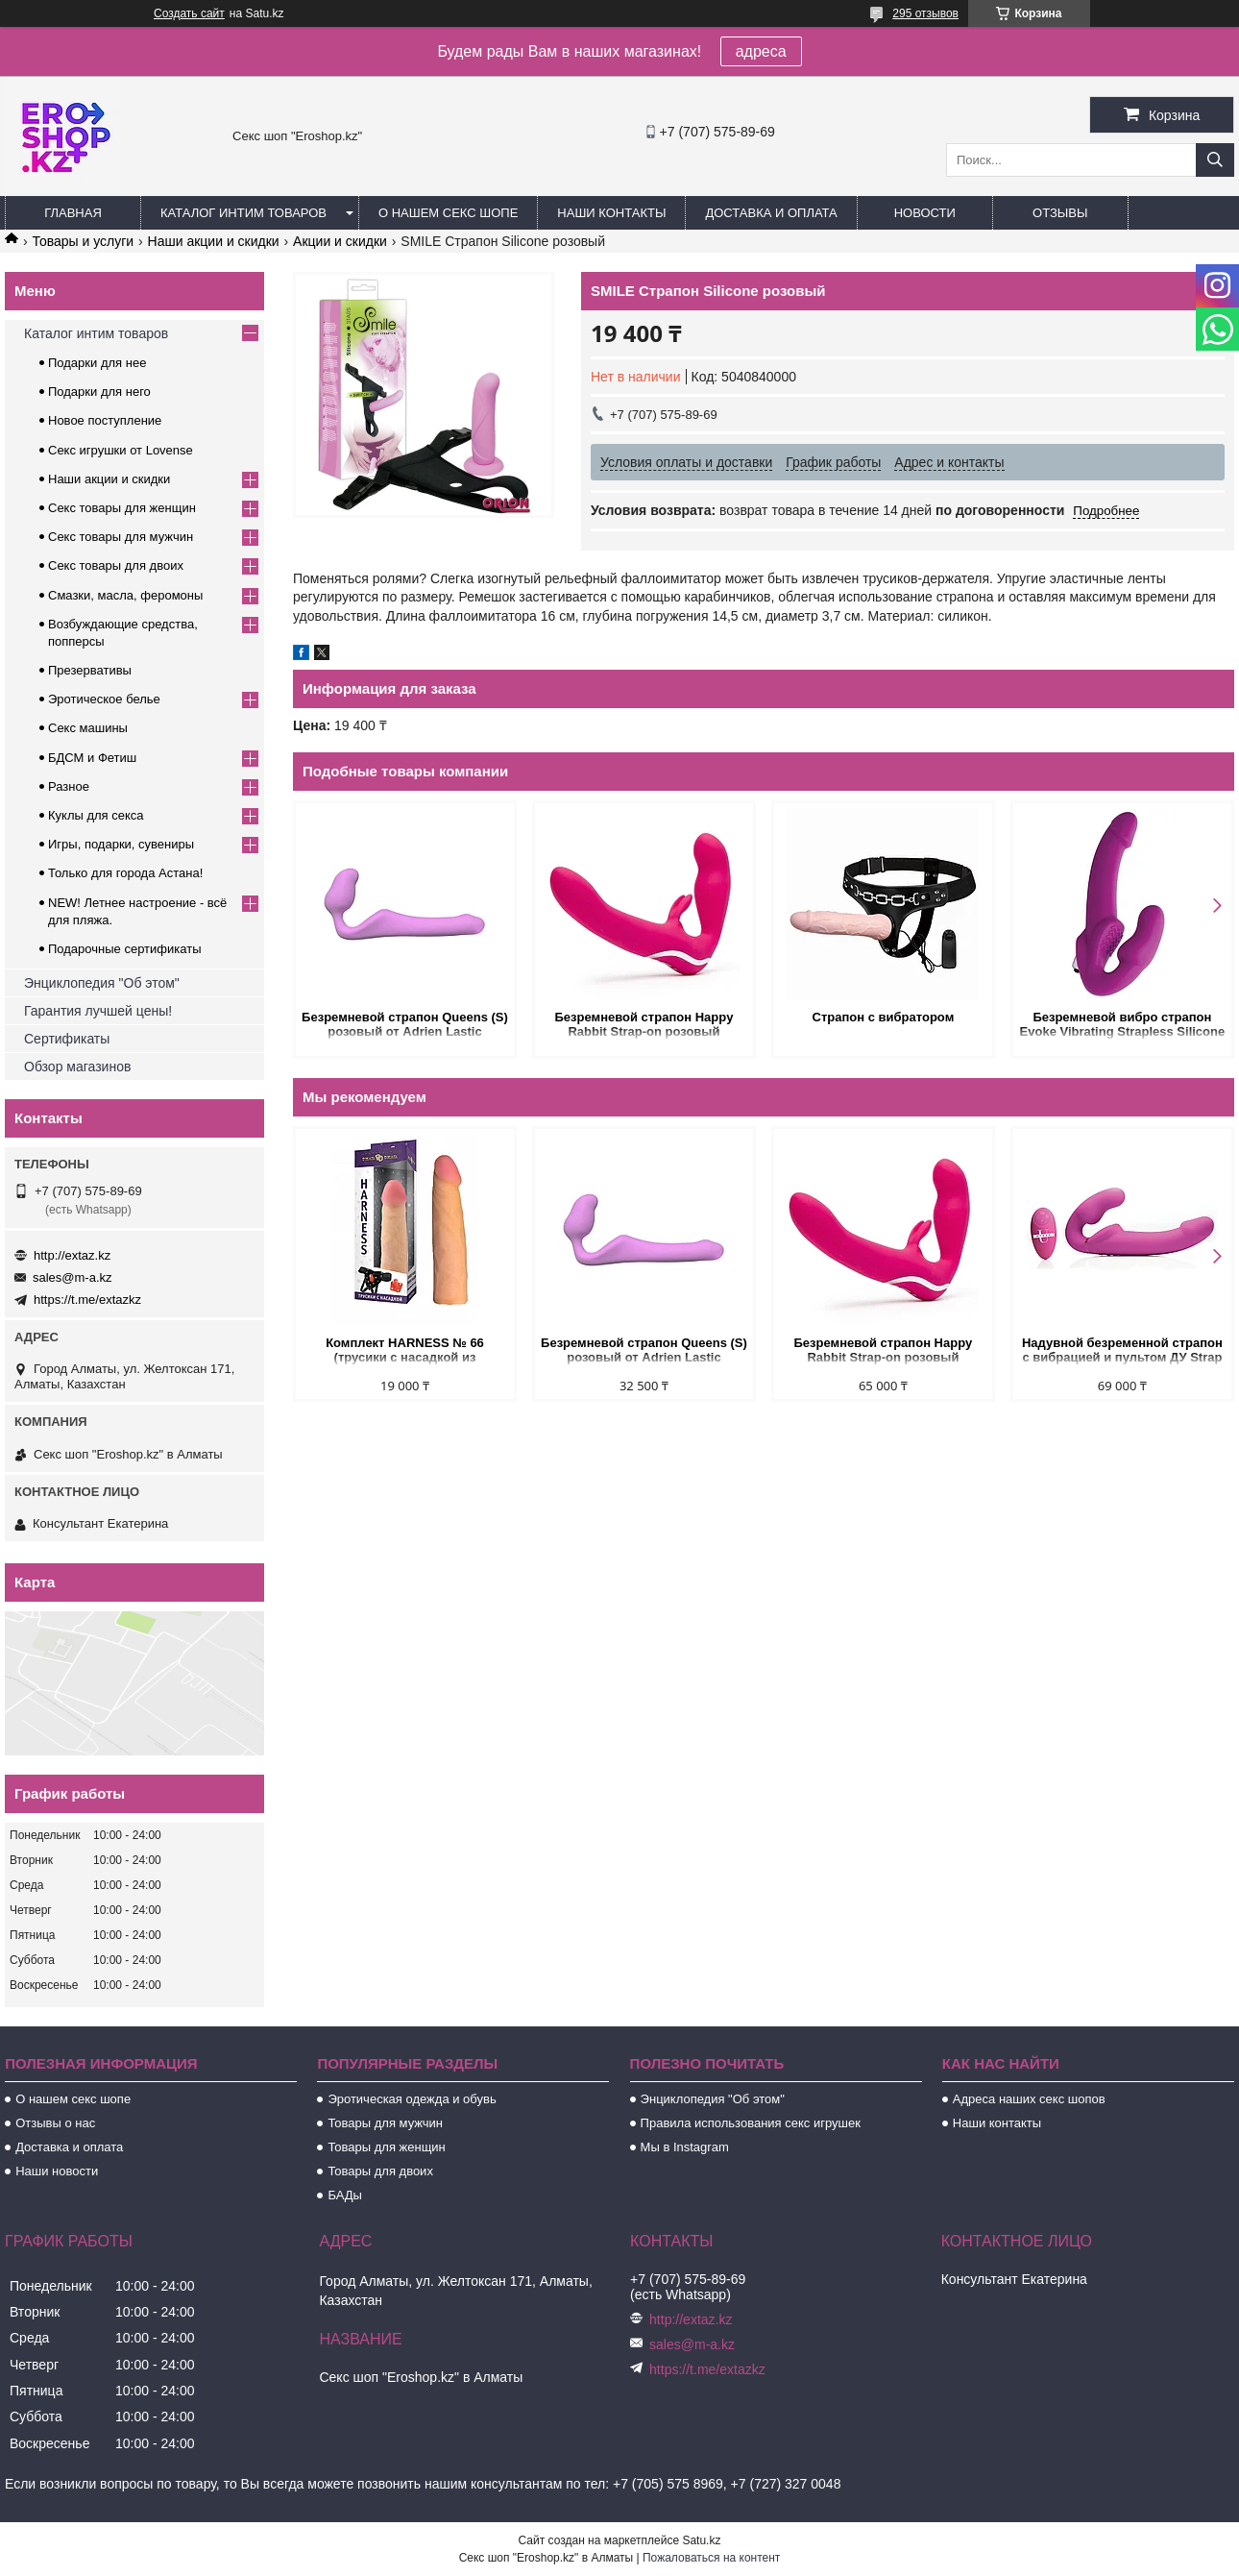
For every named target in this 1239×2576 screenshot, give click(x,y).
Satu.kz (701, 2540)
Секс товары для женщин (122, 508)
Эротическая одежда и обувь (412, 2099)
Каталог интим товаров (243, 213)
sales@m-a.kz (72, 1277)
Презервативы (90, 670)
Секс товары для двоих (115, 565)
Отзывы (1059, 213)
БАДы (345, 2195)
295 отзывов (925, 13)
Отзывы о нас (55, 2123)
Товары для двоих (380, 2171)
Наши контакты (611, 213)
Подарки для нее (97, 363)
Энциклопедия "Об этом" (102, 983)
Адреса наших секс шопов (1029, 2099)
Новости (925, 213)
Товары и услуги (83, 241)
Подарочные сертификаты (124, 949)
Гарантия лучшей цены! (98, 1010)
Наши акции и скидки (213, 241)
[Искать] (1215, 160)
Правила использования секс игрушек (751, 2123)
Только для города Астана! (125, 873)
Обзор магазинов (77, 1066)
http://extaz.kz (72, 1255)
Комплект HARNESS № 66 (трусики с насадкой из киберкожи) (405, 1351)
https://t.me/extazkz (87, 1299)
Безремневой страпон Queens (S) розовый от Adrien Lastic (405, 1024)
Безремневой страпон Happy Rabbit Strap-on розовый (644, 1024)
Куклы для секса (96, 815)
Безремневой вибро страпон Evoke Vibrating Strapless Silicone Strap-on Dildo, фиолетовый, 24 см (1123, 1026)
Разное (68, 786)
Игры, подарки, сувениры (121, 844)
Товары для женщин (386, 2147)
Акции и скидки (340, 241)
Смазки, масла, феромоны (125, 595)
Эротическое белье (104, 699)
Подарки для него (99, 391)
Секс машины (88, 728)
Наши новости (56, 2171)
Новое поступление (104, 420)
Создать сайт (189, 13)
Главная (73, 213)
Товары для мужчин (385, 2123)
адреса (761, 51)
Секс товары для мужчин (120, 536)
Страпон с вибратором (884, 1017)
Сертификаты (66, 1038)
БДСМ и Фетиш (92, 757)
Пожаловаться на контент (711, 2557)
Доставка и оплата (771, 213)
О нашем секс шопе (448, 213)
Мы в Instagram (685, 2147)
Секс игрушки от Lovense (120, 450)
